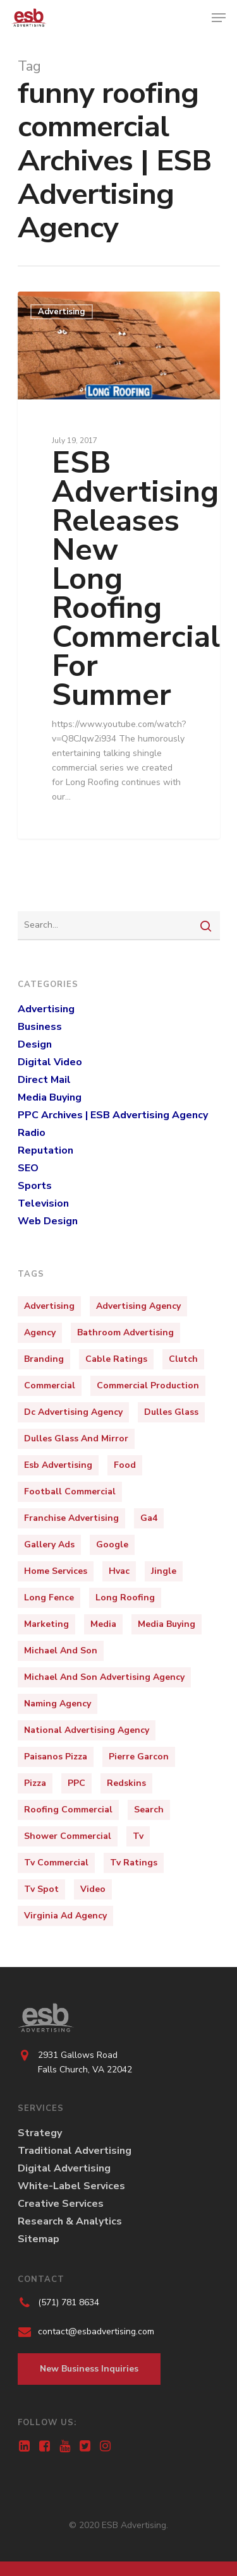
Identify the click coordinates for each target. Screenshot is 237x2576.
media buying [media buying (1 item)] (166, 1624)
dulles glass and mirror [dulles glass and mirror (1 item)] (76, 1439)
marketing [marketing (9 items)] (46, 1624)
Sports (35, 1185)
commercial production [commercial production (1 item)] (148, 1385)
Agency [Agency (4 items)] (40, 1332)
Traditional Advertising (74, 2150)
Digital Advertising (64, 2168)
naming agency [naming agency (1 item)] (57, 1704)
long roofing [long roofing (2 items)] (125, 1598)
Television (43, 1203)
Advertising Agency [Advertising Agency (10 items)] (138, 1306)
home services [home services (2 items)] (55, 1571)
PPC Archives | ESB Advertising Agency (113, 1115)
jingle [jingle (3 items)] (163, 1571)
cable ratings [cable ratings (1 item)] (116, 1359)
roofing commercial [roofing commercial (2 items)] (68, 1810)
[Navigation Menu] (219, 17)
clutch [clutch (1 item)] (183, 1359)
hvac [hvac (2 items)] (119, 1571)
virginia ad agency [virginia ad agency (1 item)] (65, 1916)
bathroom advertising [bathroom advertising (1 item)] (125, 1332)
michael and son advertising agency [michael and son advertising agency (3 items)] (104, 1677)
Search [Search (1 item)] (149, 1810)
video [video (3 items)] (93, 1889)
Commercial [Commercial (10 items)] (49, 1385)
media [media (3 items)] (103, 1624)
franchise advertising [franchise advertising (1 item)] (71, 1518)
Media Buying (50, 1097)
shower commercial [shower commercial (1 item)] (67, 1836)
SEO (28, 1168)
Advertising (61, 311)
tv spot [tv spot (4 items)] (41, 1889)
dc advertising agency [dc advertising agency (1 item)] (73, 1412)
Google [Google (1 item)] (112, 1545)
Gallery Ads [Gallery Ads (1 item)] (49, 1545)
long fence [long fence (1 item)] (49, 1598)
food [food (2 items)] (125, 1465)
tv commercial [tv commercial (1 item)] (56, 1863)
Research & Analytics (70, 2221)
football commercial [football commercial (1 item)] (70, 1492)
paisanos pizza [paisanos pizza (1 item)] (55, 1757)
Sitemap (38, 2239)
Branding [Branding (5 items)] (44, 1359)
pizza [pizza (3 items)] (35, 1783)
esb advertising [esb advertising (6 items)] (58, 1465)
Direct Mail (44, 1079)
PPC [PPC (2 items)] (76, 1783)
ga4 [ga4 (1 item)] (148, 1518)
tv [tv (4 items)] (138, 1836)
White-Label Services (71, 2186)
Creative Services (61, 2203)
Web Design (48, 1221)
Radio (32, 1132)
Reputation (45, 1150)
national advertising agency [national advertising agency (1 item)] (86, 1730)
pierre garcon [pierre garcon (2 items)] (139, 1757)
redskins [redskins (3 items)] (126, 1783)
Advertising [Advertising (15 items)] (49, 1306)
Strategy (40, 2133)
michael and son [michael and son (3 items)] (60, 1651)
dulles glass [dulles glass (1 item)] (171, 1412)
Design (35, 1044)
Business (40, 1026)
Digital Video (50, 1062)
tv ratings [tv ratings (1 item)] (133, 1863)
